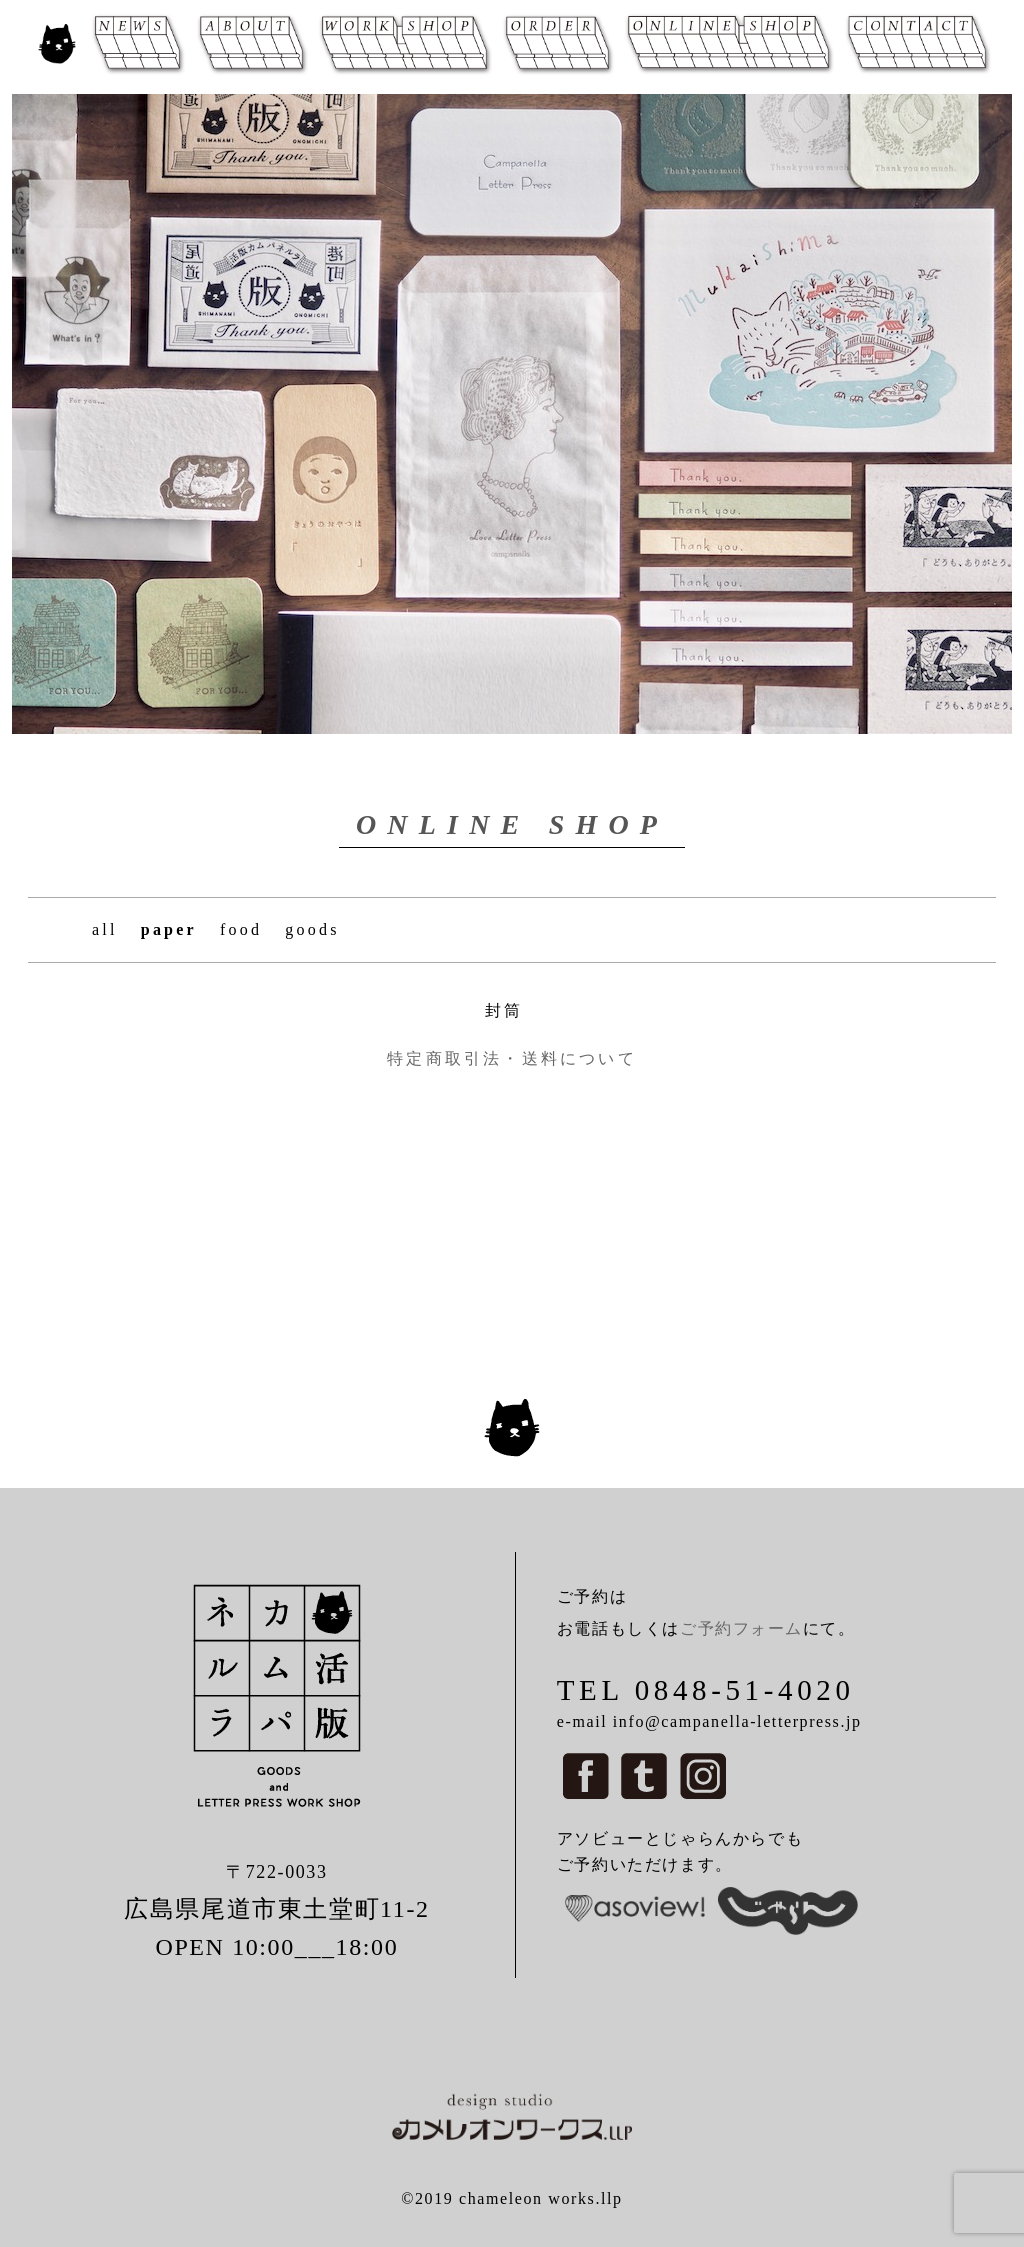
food (241, 929)
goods (312, 929)
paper (169, 929)
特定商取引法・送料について (512, 1058)
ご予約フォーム (741, 1628)
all (105, 929)
